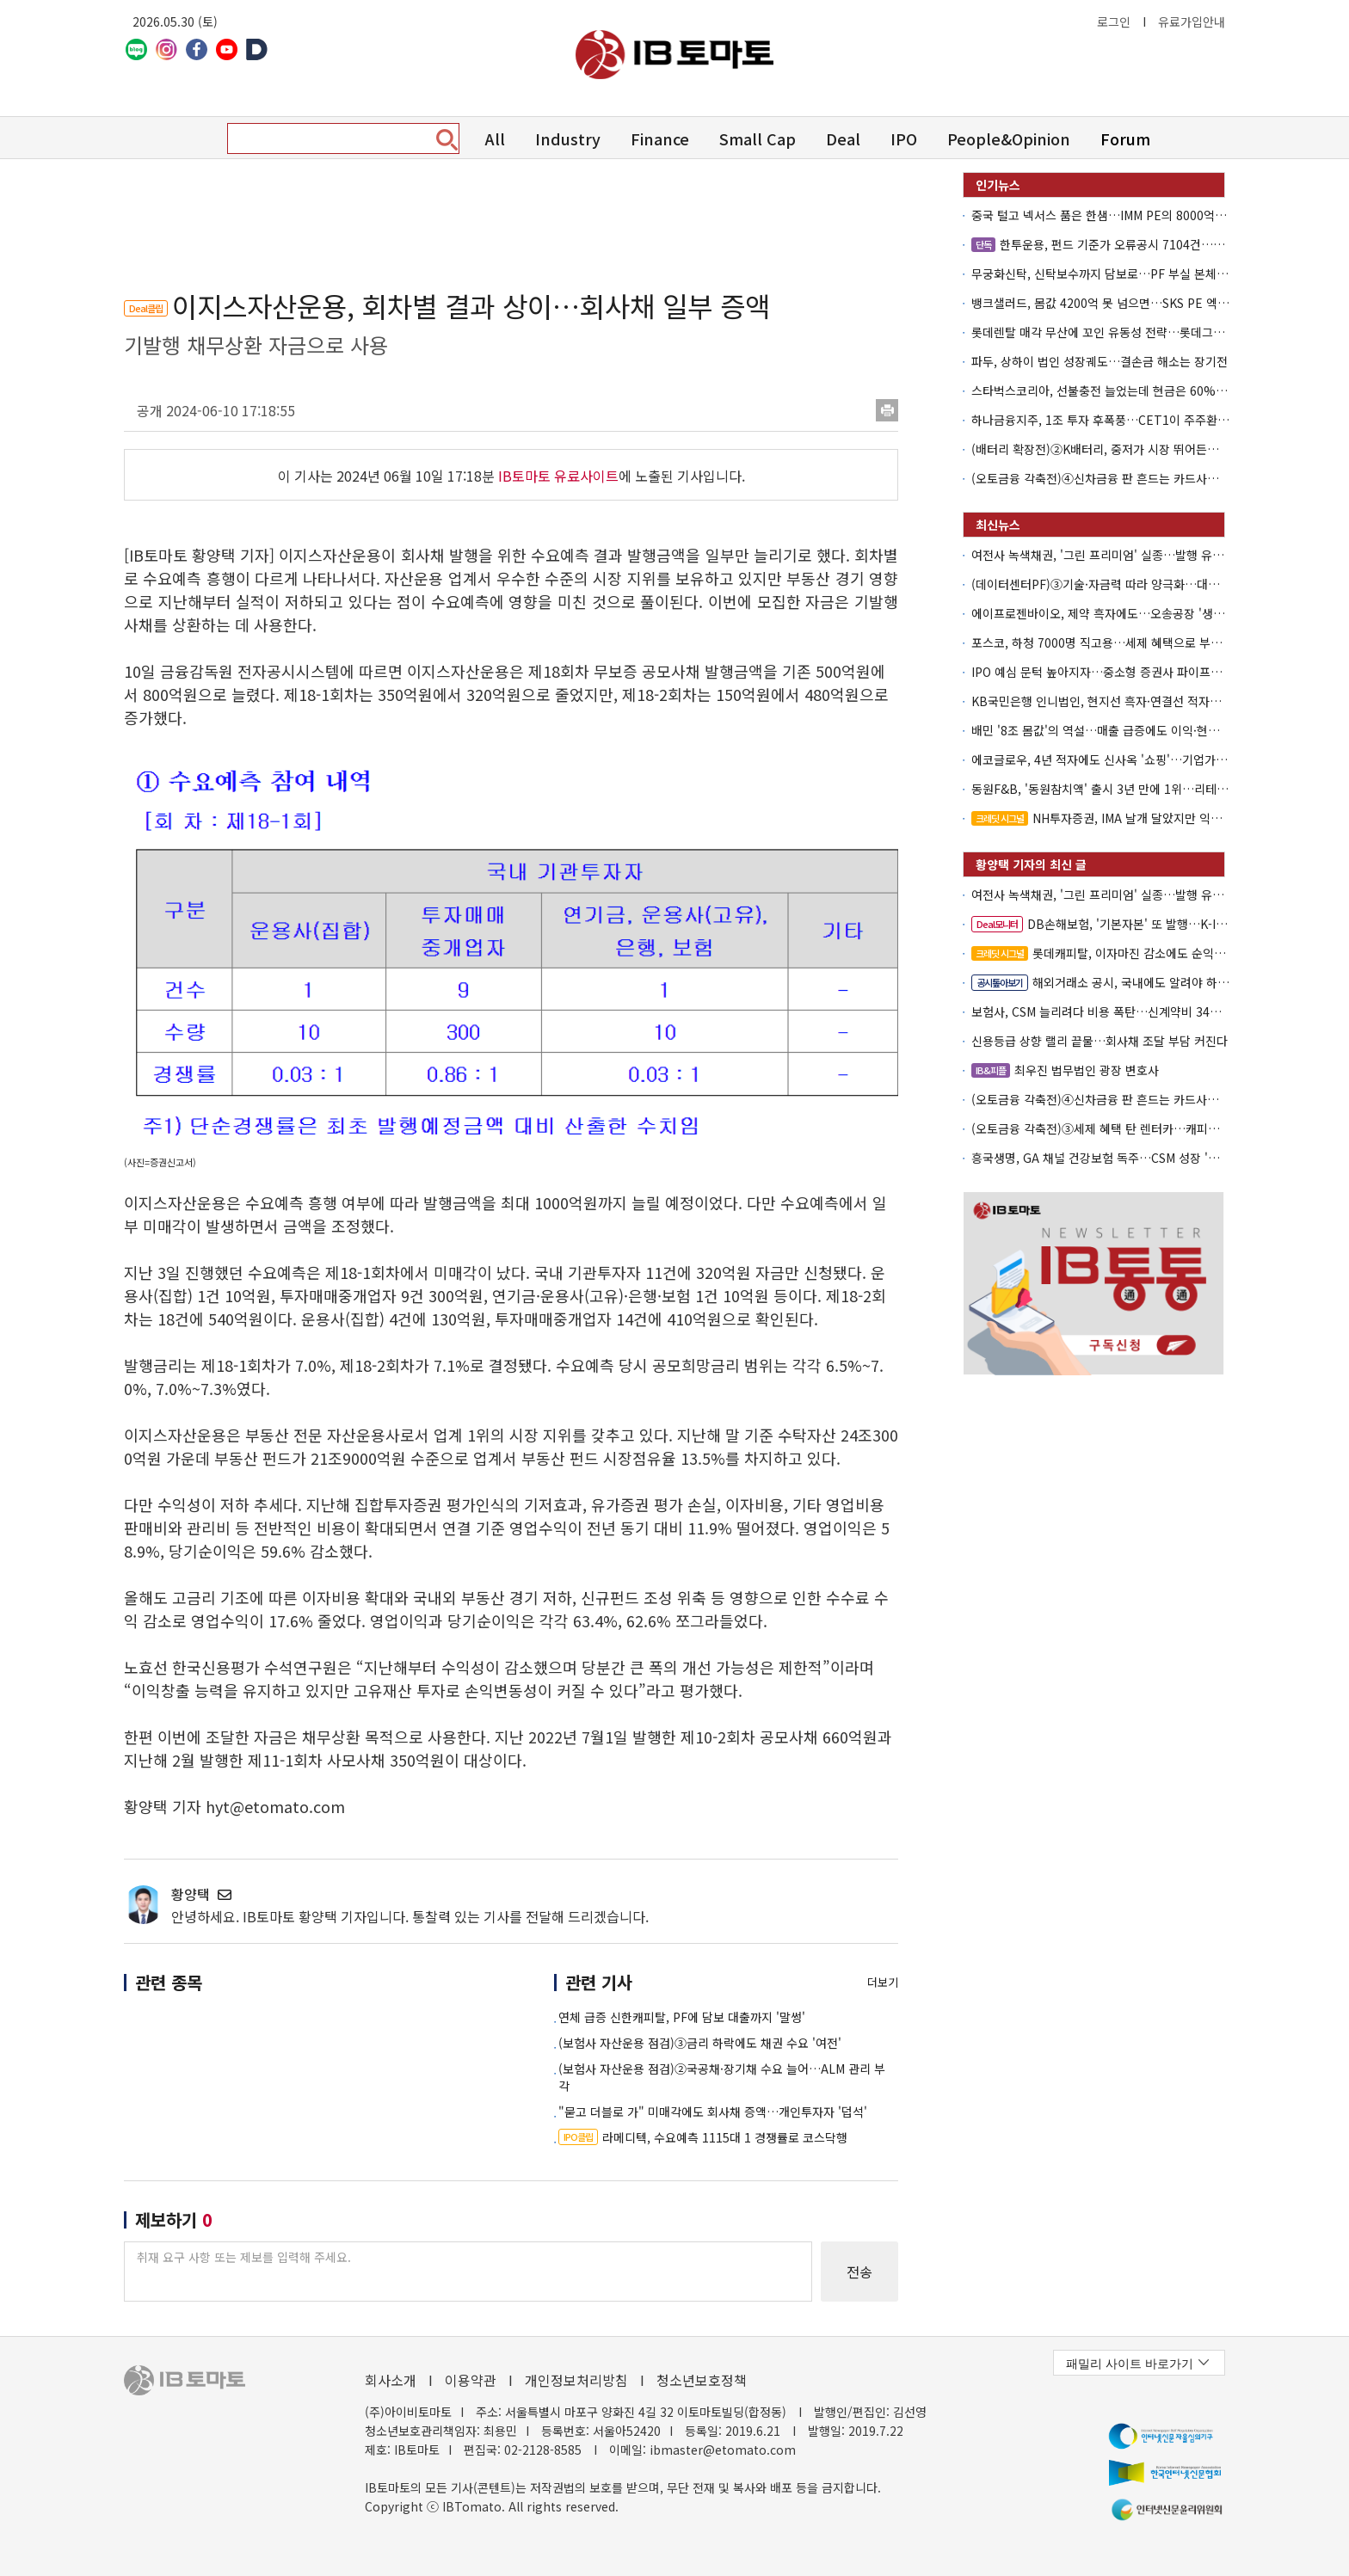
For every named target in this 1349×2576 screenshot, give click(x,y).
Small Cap (757, 138)
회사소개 (390, 2380)
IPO (903, 138)
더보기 (882, 1982)
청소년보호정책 (701, 2380)
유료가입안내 (1191, 21)
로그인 (1113, 21)
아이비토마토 (674, 54)
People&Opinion (1008, 138)
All (495, 138)
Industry (568, 138)
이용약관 (470, 2380)
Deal (843, 138)
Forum (1125, 138)
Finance (660, 138)
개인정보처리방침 (576, 2380)
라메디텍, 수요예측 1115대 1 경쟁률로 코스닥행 (702, 2137)
